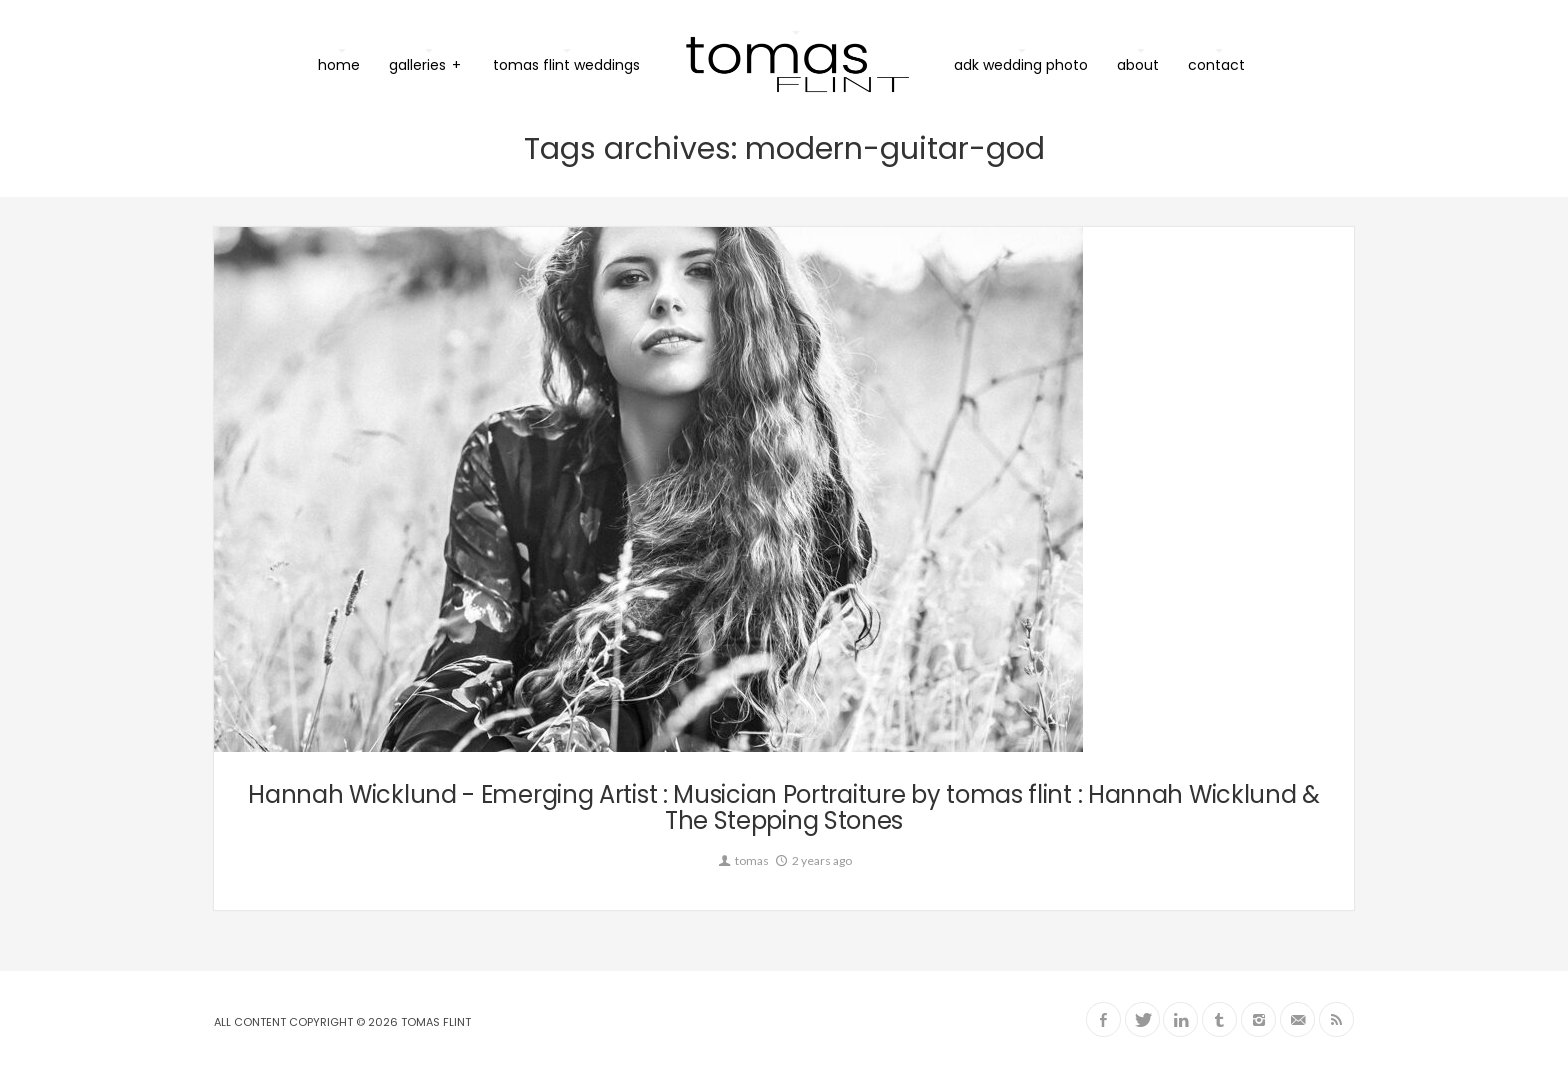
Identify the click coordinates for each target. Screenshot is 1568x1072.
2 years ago (812, 860)
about (1138, 65)
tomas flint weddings (566, 65)
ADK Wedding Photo (1021, 65)
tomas (742, 860)
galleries (425, 64)
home (339, 65)
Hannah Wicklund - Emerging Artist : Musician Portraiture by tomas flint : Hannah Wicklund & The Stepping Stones (784, 807)
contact (1216, 65)
